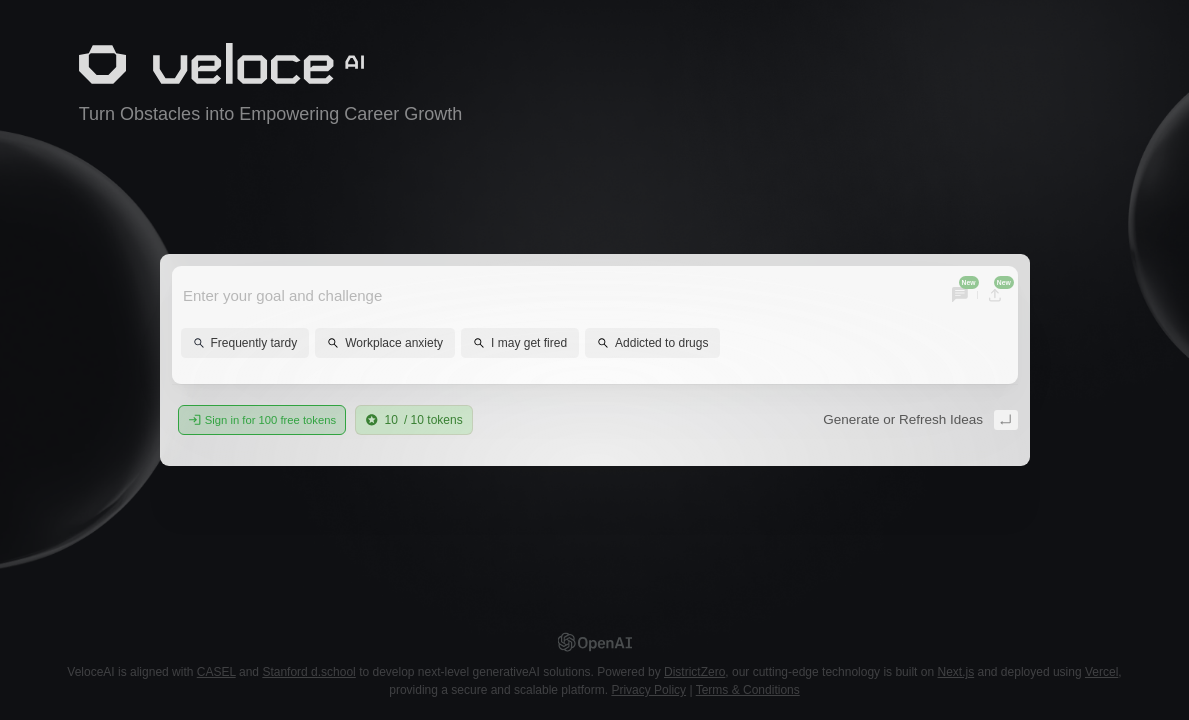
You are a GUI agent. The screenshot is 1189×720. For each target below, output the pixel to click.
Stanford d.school (308, 672)
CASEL (216, 672)
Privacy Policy (648, 690)
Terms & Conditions (748, 690)
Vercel (1101, 672)
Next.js (955, 672)
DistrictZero (694, 672)
